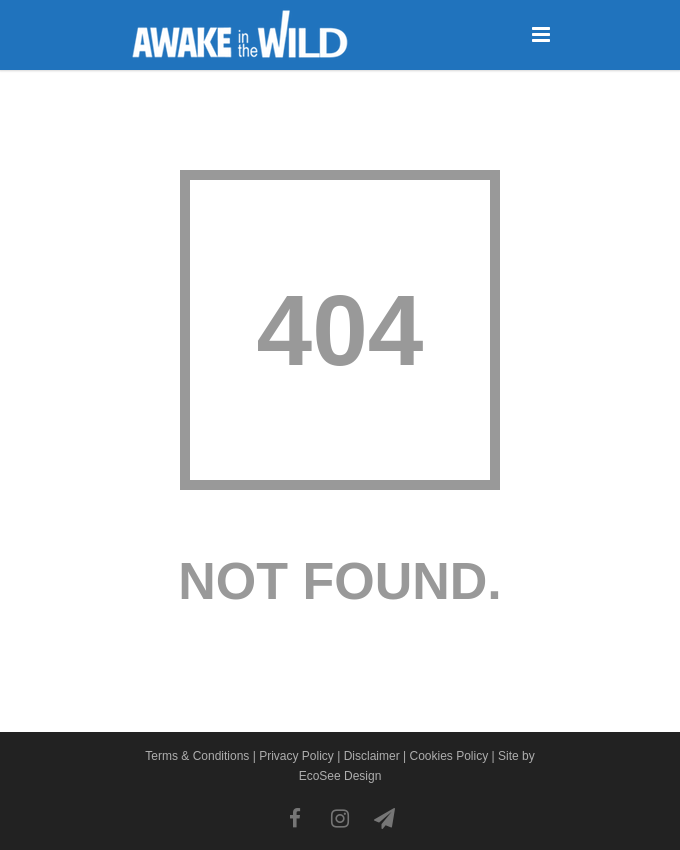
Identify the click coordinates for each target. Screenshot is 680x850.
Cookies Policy (448, 756)
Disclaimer (372, 756)
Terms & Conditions (197, 756)
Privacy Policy (296, 756)
